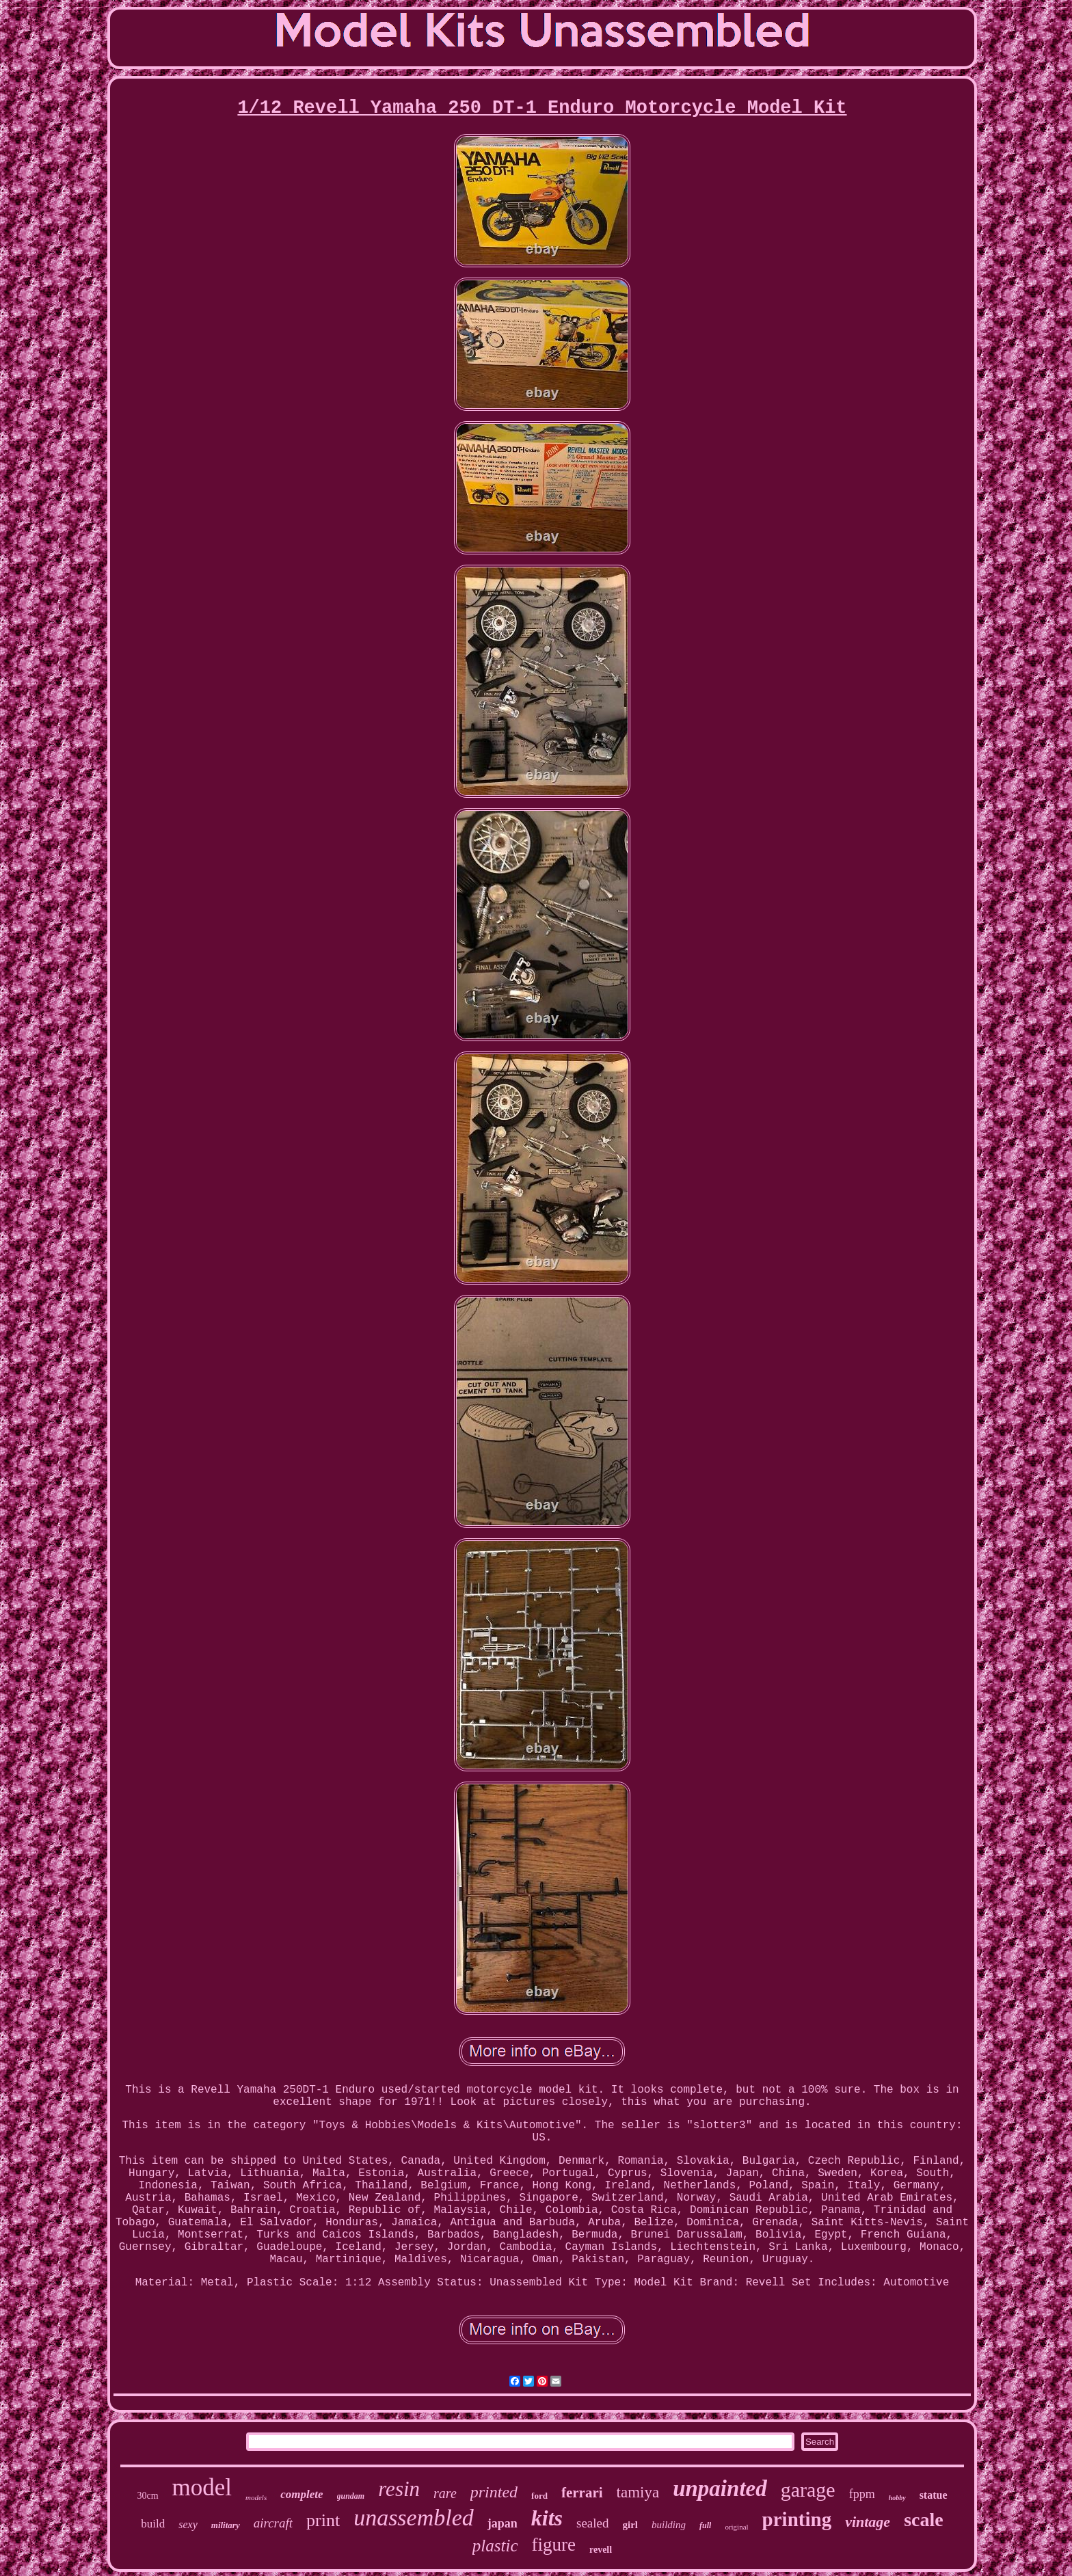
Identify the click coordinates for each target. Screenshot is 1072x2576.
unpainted (720, 2488)
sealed (592, 2523)
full (705, 2525)
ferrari (582, 2492)
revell (600, 2550)
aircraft (273, 2523)
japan (502, 2523)
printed (494, 2492)
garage (808, 2489)
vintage (867, 2521)
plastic (495, 2545)
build (153, 2523)
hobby (897, 2497)
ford (539, 2496)
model (202, 2487)
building (669, 2524)
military (225, 2525)
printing (797, 2519)
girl (631, 2524)
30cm (147, 2496)
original (736, 2527)
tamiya (638, 2492)
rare (445, 2493)
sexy (188, 2524)
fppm (862, 2494)
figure (554, 2544)
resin (399, 2489)
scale (923, 2519)
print (323, 2520)
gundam (351, 2496)
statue (934, 2495)
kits (547, 2518)
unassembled (413, 2517)
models (256, 2497)
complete (301, 2494)
